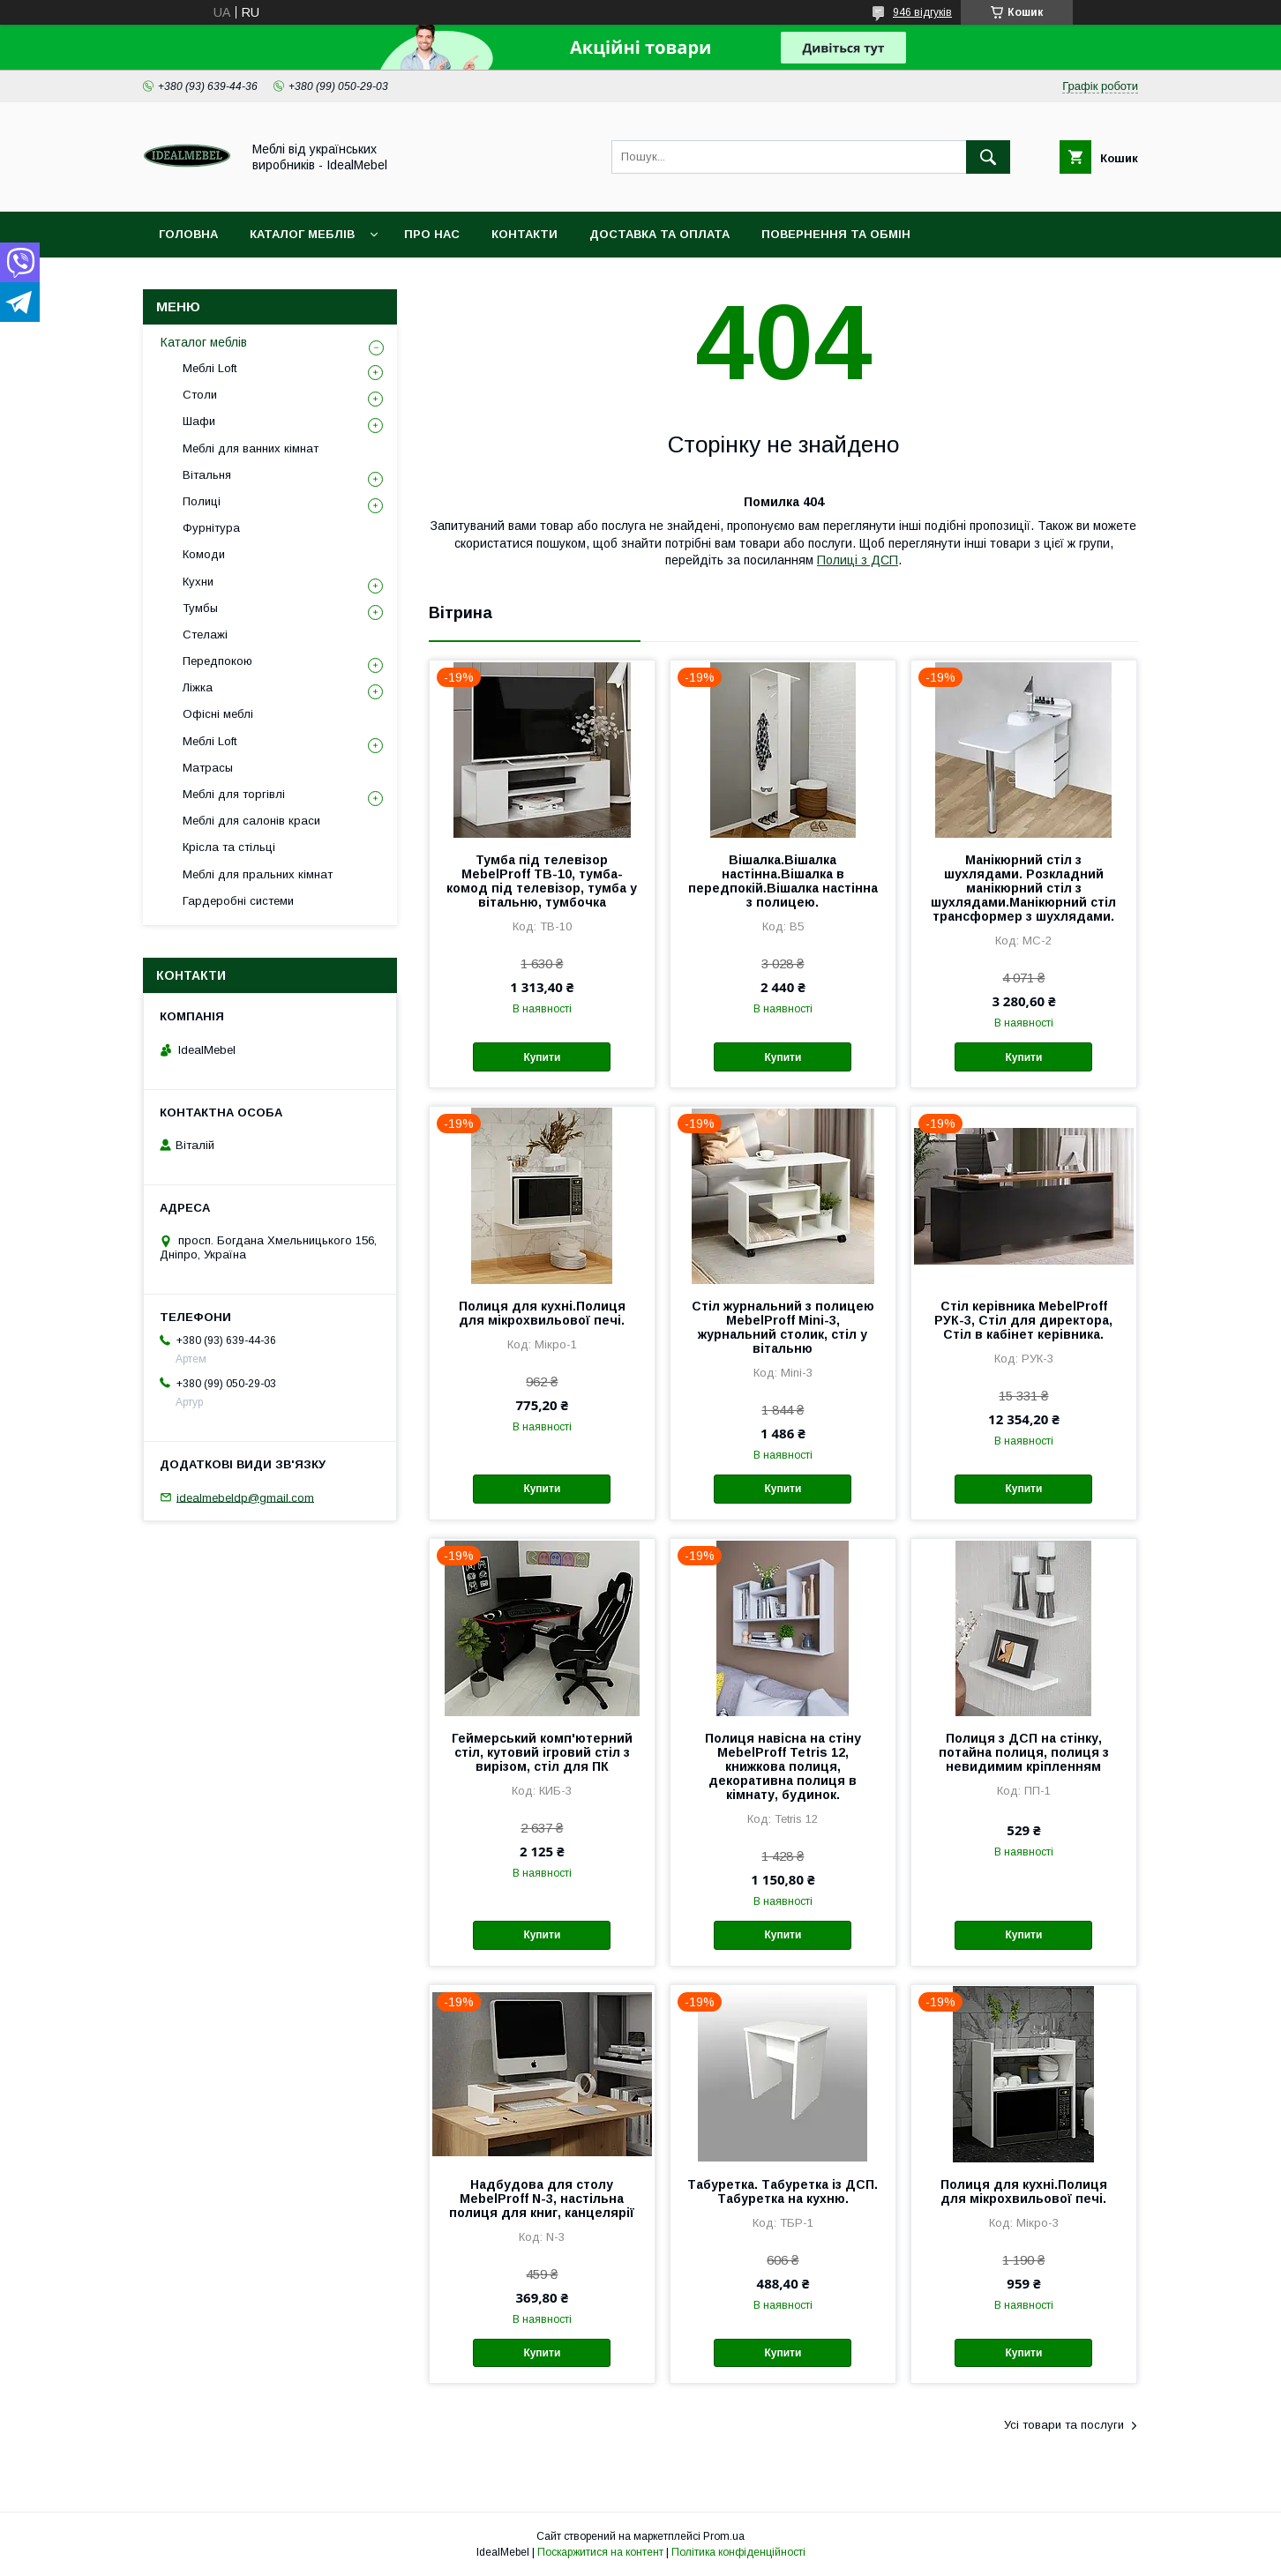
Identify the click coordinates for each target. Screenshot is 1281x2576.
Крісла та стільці (229, 847)
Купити (541, 1057)
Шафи (199, 421)
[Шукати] (988, 157)
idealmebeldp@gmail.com (245, 1497)
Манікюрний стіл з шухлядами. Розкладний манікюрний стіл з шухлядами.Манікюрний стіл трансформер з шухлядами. (1023, 888)
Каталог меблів (302, 234)
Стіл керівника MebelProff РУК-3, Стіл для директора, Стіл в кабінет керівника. (1023, 1320)
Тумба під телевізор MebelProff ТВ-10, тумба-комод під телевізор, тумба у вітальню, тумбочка (541, 881)
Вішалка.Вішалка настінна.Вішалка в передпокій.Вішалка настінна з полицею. (783, 881)
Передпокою (217, 661)
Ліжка (198, 687)
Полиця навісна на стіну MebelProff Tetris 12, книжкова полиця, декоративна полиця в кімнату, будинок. (783, 1766)
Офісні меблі (218, 714)
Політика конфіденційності (738, 2552)
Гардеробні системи (238, 900)
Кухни (198, 581)
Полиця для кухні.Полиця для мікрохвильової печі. (542, 1313)
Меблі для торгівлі (234, 794)
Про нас (432, 234)
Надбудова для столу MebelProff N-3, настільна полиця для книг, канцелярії (541, 2198)
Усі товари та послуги (1064, 2424)
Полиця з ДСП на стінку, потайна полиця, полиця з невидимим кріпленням (1024, 1752)
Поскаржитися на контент (600, 2552)
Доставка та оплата (659, 234)
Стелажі (205, 634)
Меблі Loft (209, 368)
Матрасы (208, 767)
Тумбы (200, 608)
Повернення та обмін (835, 234)
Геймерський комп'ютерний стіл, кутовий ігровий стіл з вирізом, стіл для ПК (542, 1752)
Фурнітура (211, 527)
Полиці (202, 501)
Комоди (204, 554)
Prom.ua (724, 2536)
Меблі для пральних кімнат (258, 874)
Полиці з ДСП (857, 560)
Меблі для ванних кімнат (250, 448)
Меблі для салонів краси (251, 820)
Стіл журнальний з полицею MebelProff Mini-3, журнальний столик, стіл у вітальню (783, 1327)
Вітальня (207, 475)
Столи (200, 394)
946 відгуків (922, 12)
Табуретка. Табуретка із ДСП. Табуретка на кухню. (782, 2191)
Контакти (524, 234)
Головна (188, 234)
